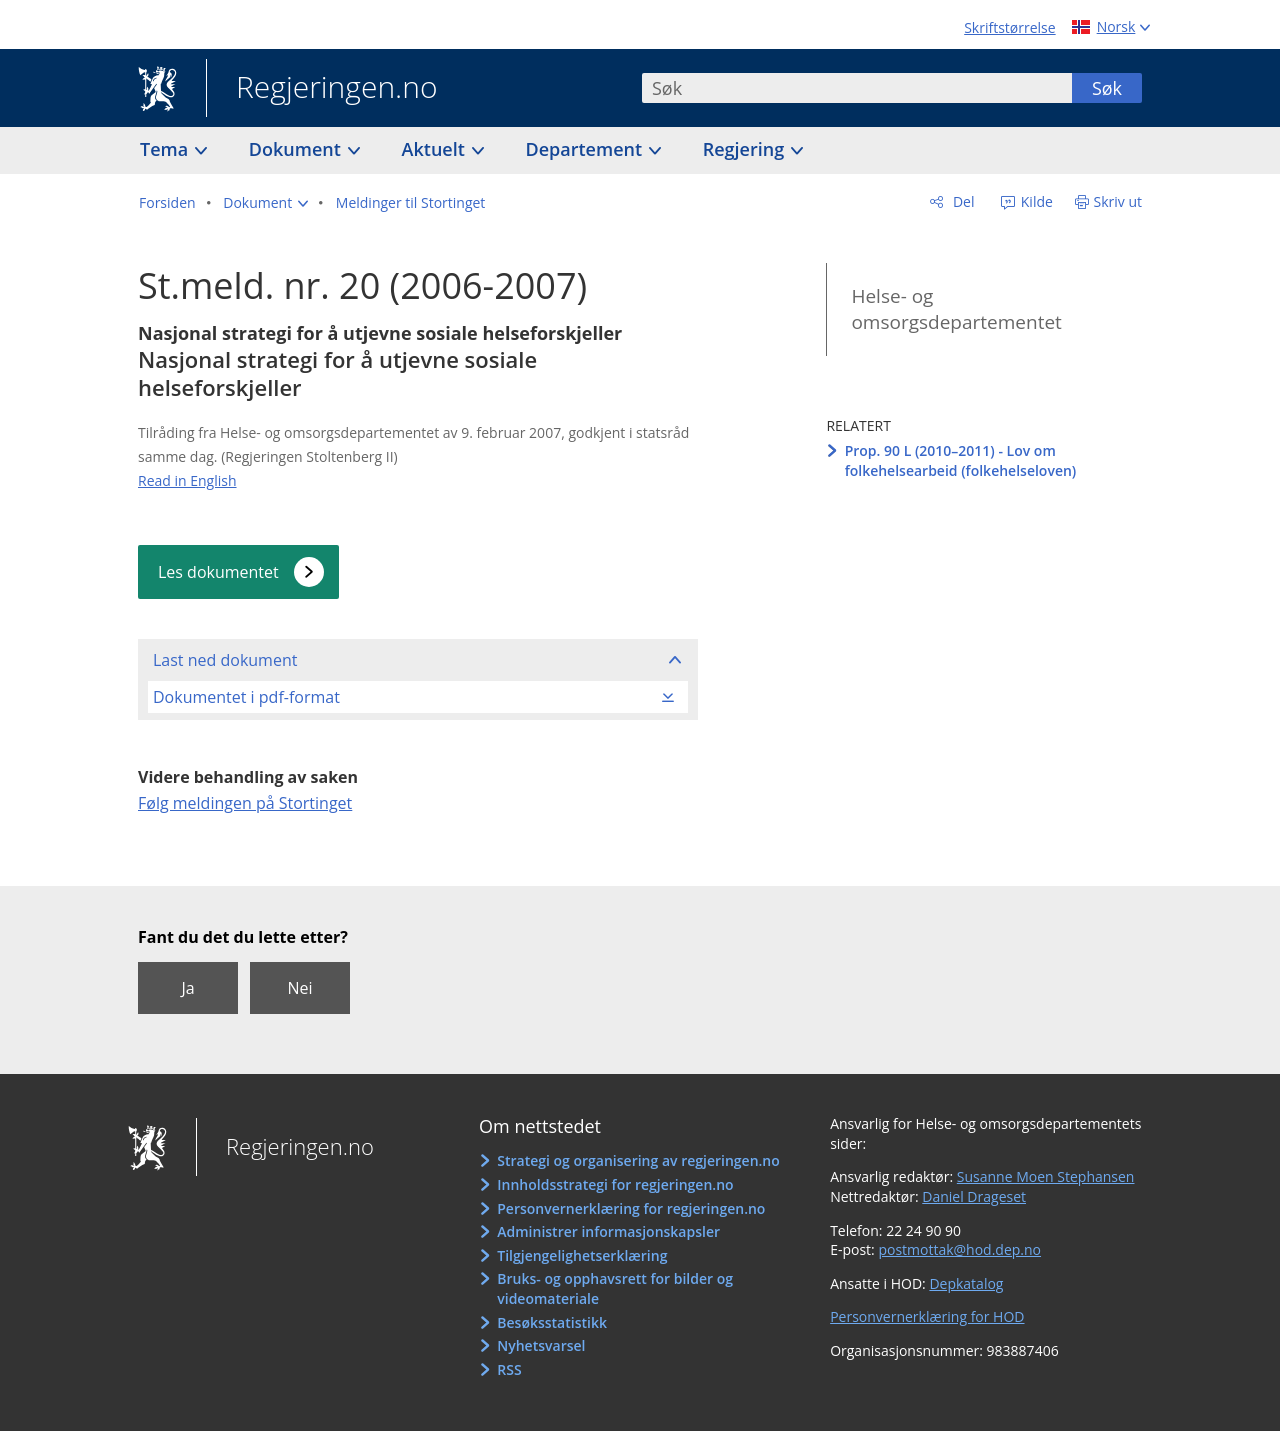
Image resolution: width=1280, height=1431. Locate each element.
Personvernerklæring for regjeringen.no (631, 1208)
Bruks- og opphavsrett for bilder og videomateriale (615, 1288)
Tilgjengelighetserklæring (582, 1255)
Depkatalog (966, 1283)
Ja (187, 988)
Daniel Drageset (974, 1196)
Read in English (187, 480)
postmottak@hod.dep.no (959, 1249)
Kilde (1035, 201)
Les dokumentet (218, 572)
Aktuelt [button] (436, 149)
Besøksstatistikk (552, 1322)
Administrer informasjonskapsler (608, 1231)
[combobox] (857, 88)
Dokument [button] (297, 149)
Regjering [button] (746, 149)
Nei (299, 988)
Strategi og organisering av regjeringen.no (638, 1160)
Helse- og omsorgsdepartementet (956, 309)
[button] (265, 203)
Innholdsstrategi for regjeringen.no (615, 1184)
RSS (509, 1369)
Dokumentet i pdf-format (246, 697)
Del (961, 201)
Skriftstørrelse (1009, 27)
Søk (1107, 88)
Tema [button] (166, 149)
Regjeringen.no (322, 89)
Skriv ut (1118, 201)
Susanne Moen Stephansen (1046, 1176)
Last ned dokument (225, 660)
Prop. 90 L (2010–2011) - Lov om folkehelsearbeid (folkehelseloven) (961, 460)
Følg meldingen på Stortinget (245, 803)
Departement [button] (586, 149)
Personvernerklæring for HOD (927, 1316)
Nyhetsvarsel (541, 1345)
